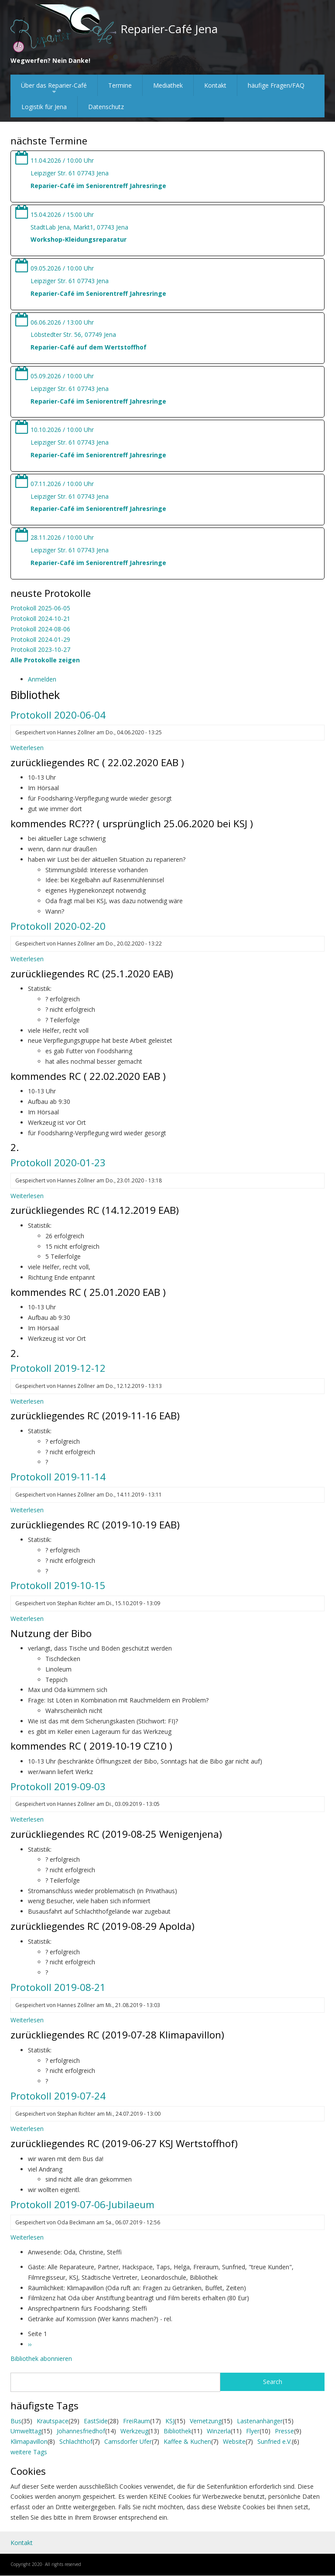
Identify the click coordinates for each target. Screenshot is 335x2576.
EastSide (96, 2421)
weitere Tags (28, 2452)
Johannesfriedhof (81, 2431)
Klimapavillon (29, 2441)
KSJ (169, 2421)
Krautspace (52, 2421)
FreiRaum (136, 2421)
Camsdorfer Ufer (128, 2441)
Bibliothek (177, 2431)
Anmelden (42, 679)
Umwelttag (25, 2431)
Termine (120, 85)
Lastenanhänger (260, 2421)
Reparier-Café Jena (169, 29)
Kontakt (215, 85)
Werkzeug (134, 2431)
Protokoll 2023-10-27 (40, 649)
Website (234, 2441)
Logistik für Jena (44, 107)
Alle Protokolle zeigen (45, 660)
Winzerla (219, 2431)
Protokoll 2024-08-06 (40, 629)
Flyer (253, 2431)
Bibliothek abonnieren (41, 2358)
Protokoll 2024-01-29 (40, 639)
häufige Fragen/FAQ (276, 85)
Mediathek (168, 85)
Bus (15, 2421)
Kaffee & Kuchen (187, 2441)
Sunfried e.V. (274, 2441)
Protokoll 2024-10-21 (40, 618)
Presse (284, 2431)
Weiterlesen (27, 747)
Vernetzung (206, 2421)
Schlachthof (75, 2441)
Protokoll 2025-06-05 (40, 608)
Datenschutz (106, 107)
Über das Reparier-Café (54, 88)
